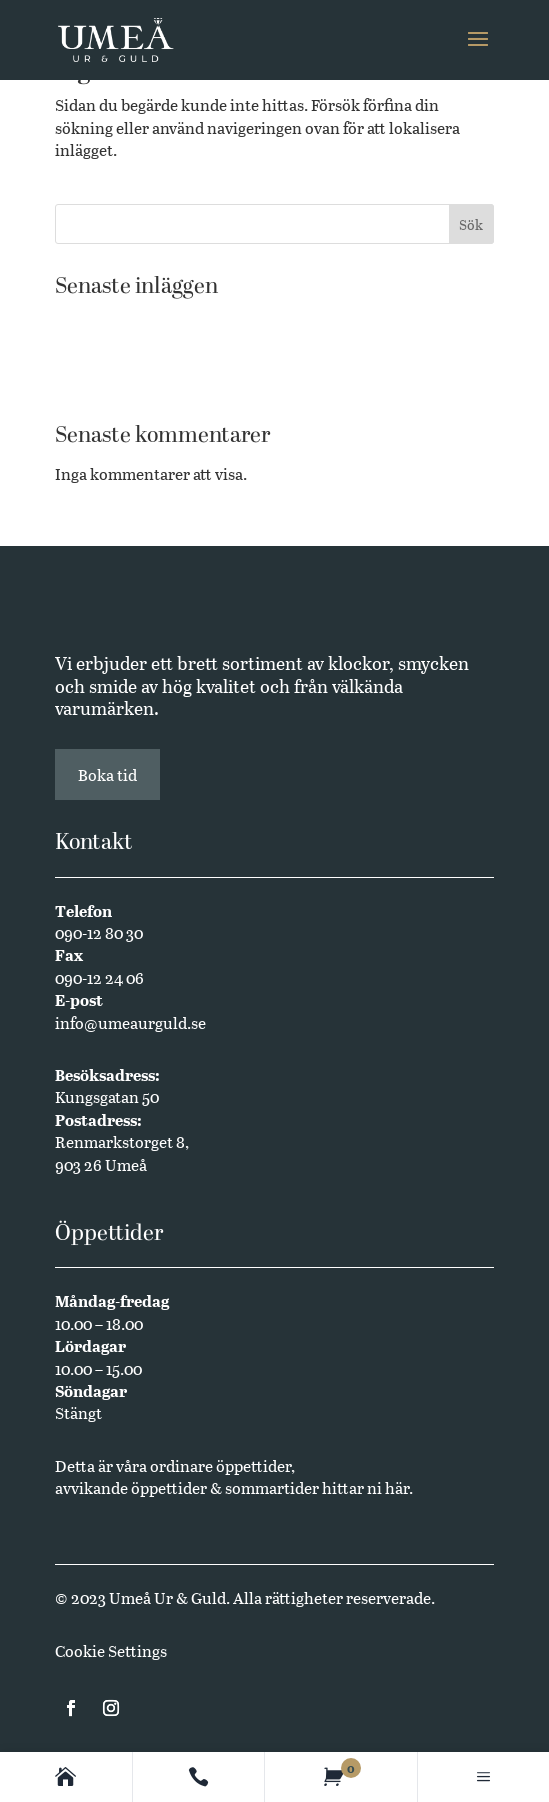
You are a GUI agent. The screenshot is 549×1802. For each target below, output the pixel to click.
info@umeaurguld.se (130, 1022)
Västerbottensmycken (133, 320)
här (397, 1487)
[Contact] (198, 1777)
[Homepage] (65, 1777)
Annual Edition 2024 (130, 381)
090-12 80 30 (99, 932)
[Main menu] (483, 1777)
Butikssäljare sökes (123, 350)
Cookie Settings (111, 1650)
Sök (471, 224)
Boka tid (107, 774)
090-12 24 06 (99, 977)
